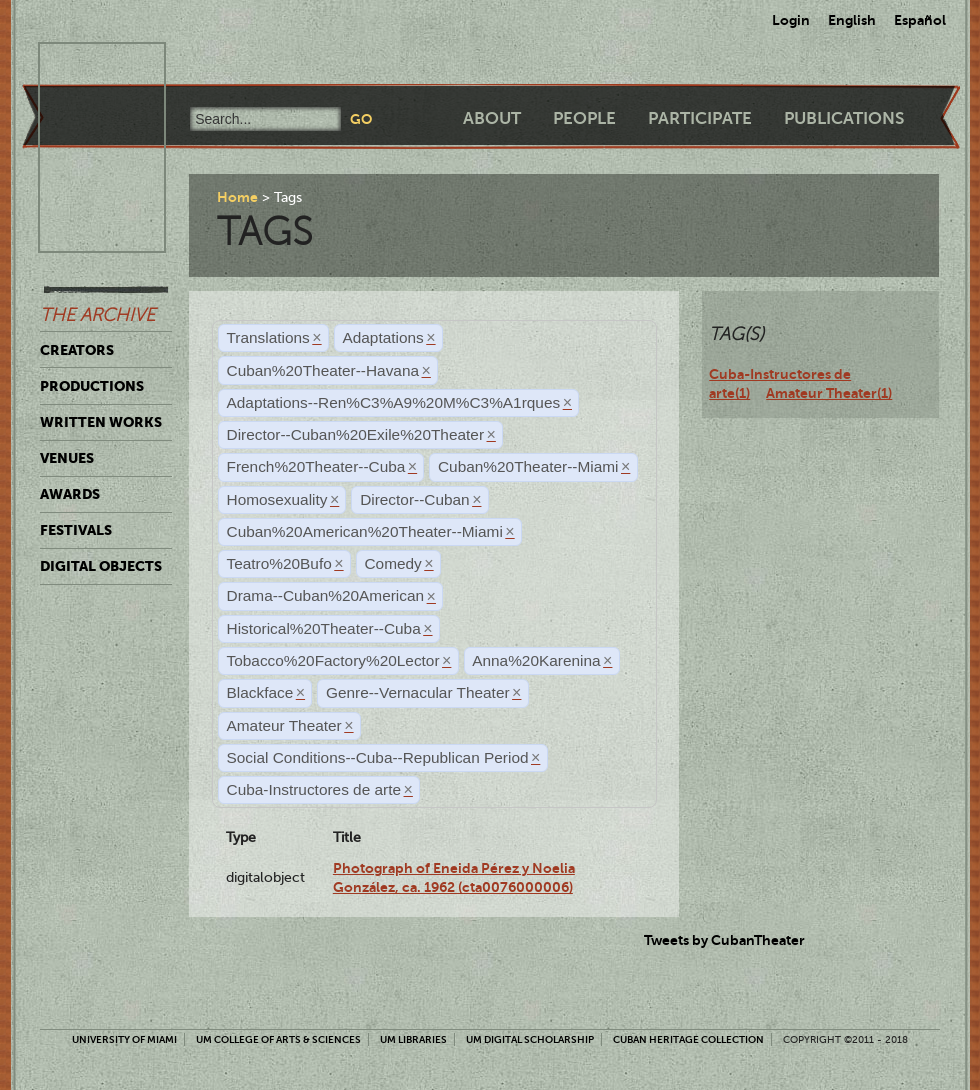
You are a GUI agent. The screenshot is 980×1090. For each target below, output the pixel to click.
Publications (844, 118)
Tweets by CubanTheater (724, 940)
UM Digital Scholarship (530, 1039)
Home (237, 197)
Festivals (76, 530)
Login (791, 20)
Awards (70, 494)
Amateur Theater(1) (829, 393)
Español (920, 20)
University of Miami (124, 1039)
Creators (77, 350)
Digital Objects (101, 566)
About (492, 118)
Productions (92, 386)
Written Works (101, 422)
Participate (700, 118)
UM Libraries (413, 1039)
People (584, 118)
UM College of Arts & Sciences (278, 1039)
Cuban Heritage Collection (688, 1039)
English (852, 20)
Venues (67, 458)
